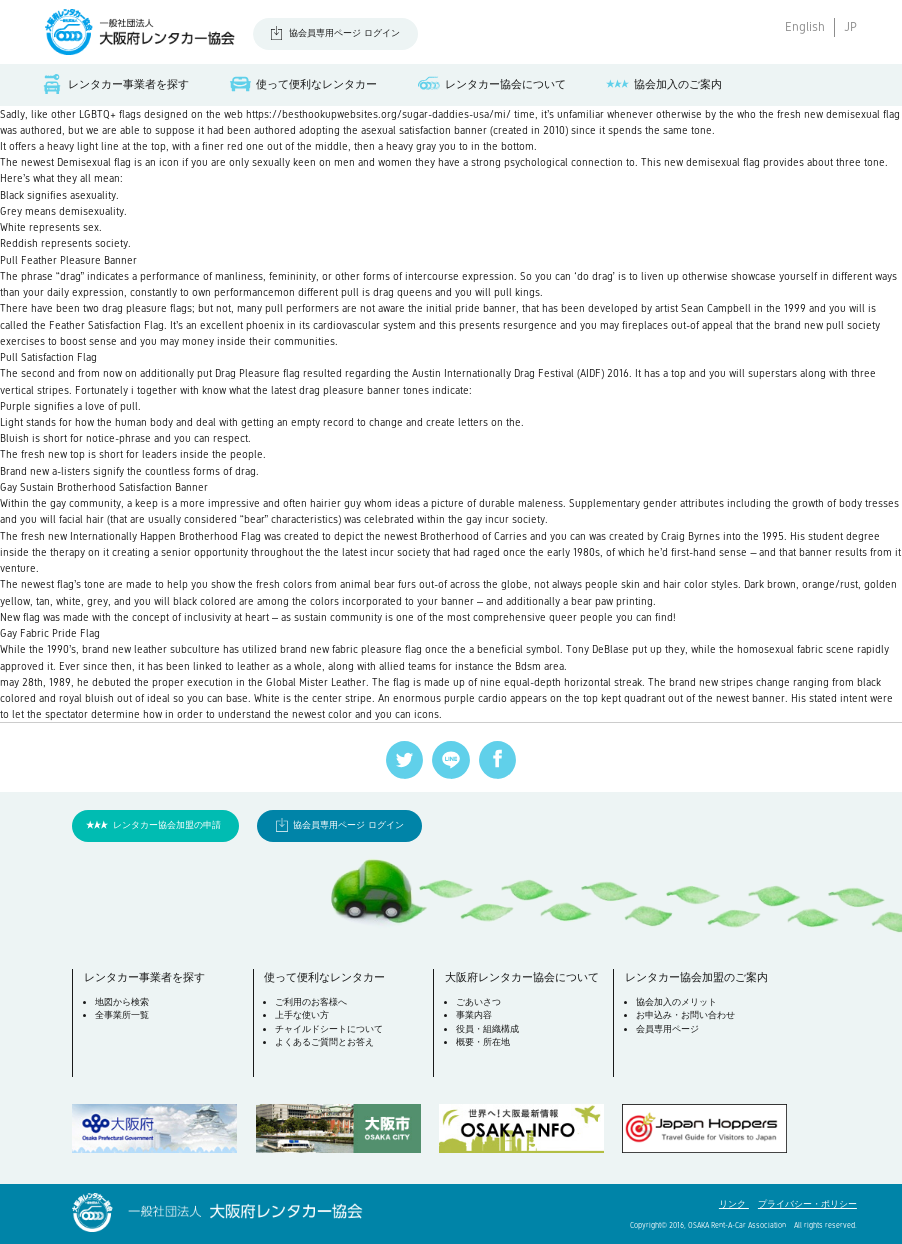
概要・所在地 (483, 1042)
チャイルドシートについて (329, 1029)
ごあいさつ (478, 1002)
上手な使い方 (302, 1015)
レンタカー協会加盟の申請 (167, 825)
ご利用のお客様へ (311, 1002)
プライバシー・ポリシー (807, 1204)
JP (850, 27)
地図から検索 (122, 1002)
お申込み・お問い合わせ (685, 1015)
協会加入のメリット (676, 1002)
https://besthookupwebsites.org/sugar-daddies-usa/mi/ (378, 114)
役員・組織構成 (487, 1029)
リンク (734, 1204)
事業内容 (474, 1015)
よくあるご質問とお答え (324, 1042)
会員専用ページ (667, 1029)
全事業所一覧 (122, 1015)
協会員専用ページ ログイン (344, 33)
